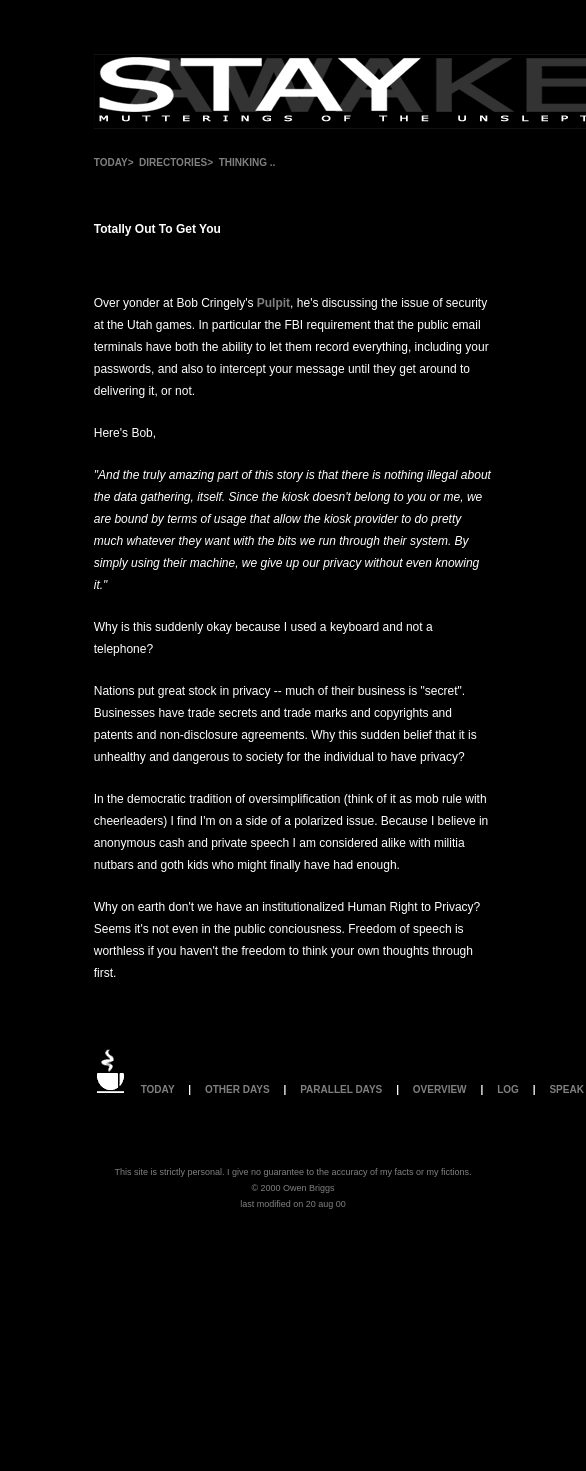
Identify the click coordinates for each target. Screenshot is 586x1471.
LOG (508, 1089)
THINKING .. (247, 162)
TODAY (158, 1089)
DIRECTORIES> (176, 162)
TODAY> (114, 162)
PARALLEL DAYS (341, 1089)
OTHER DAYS (237, 1089)
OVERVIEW (440, 1089)
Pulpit (273, 303)
